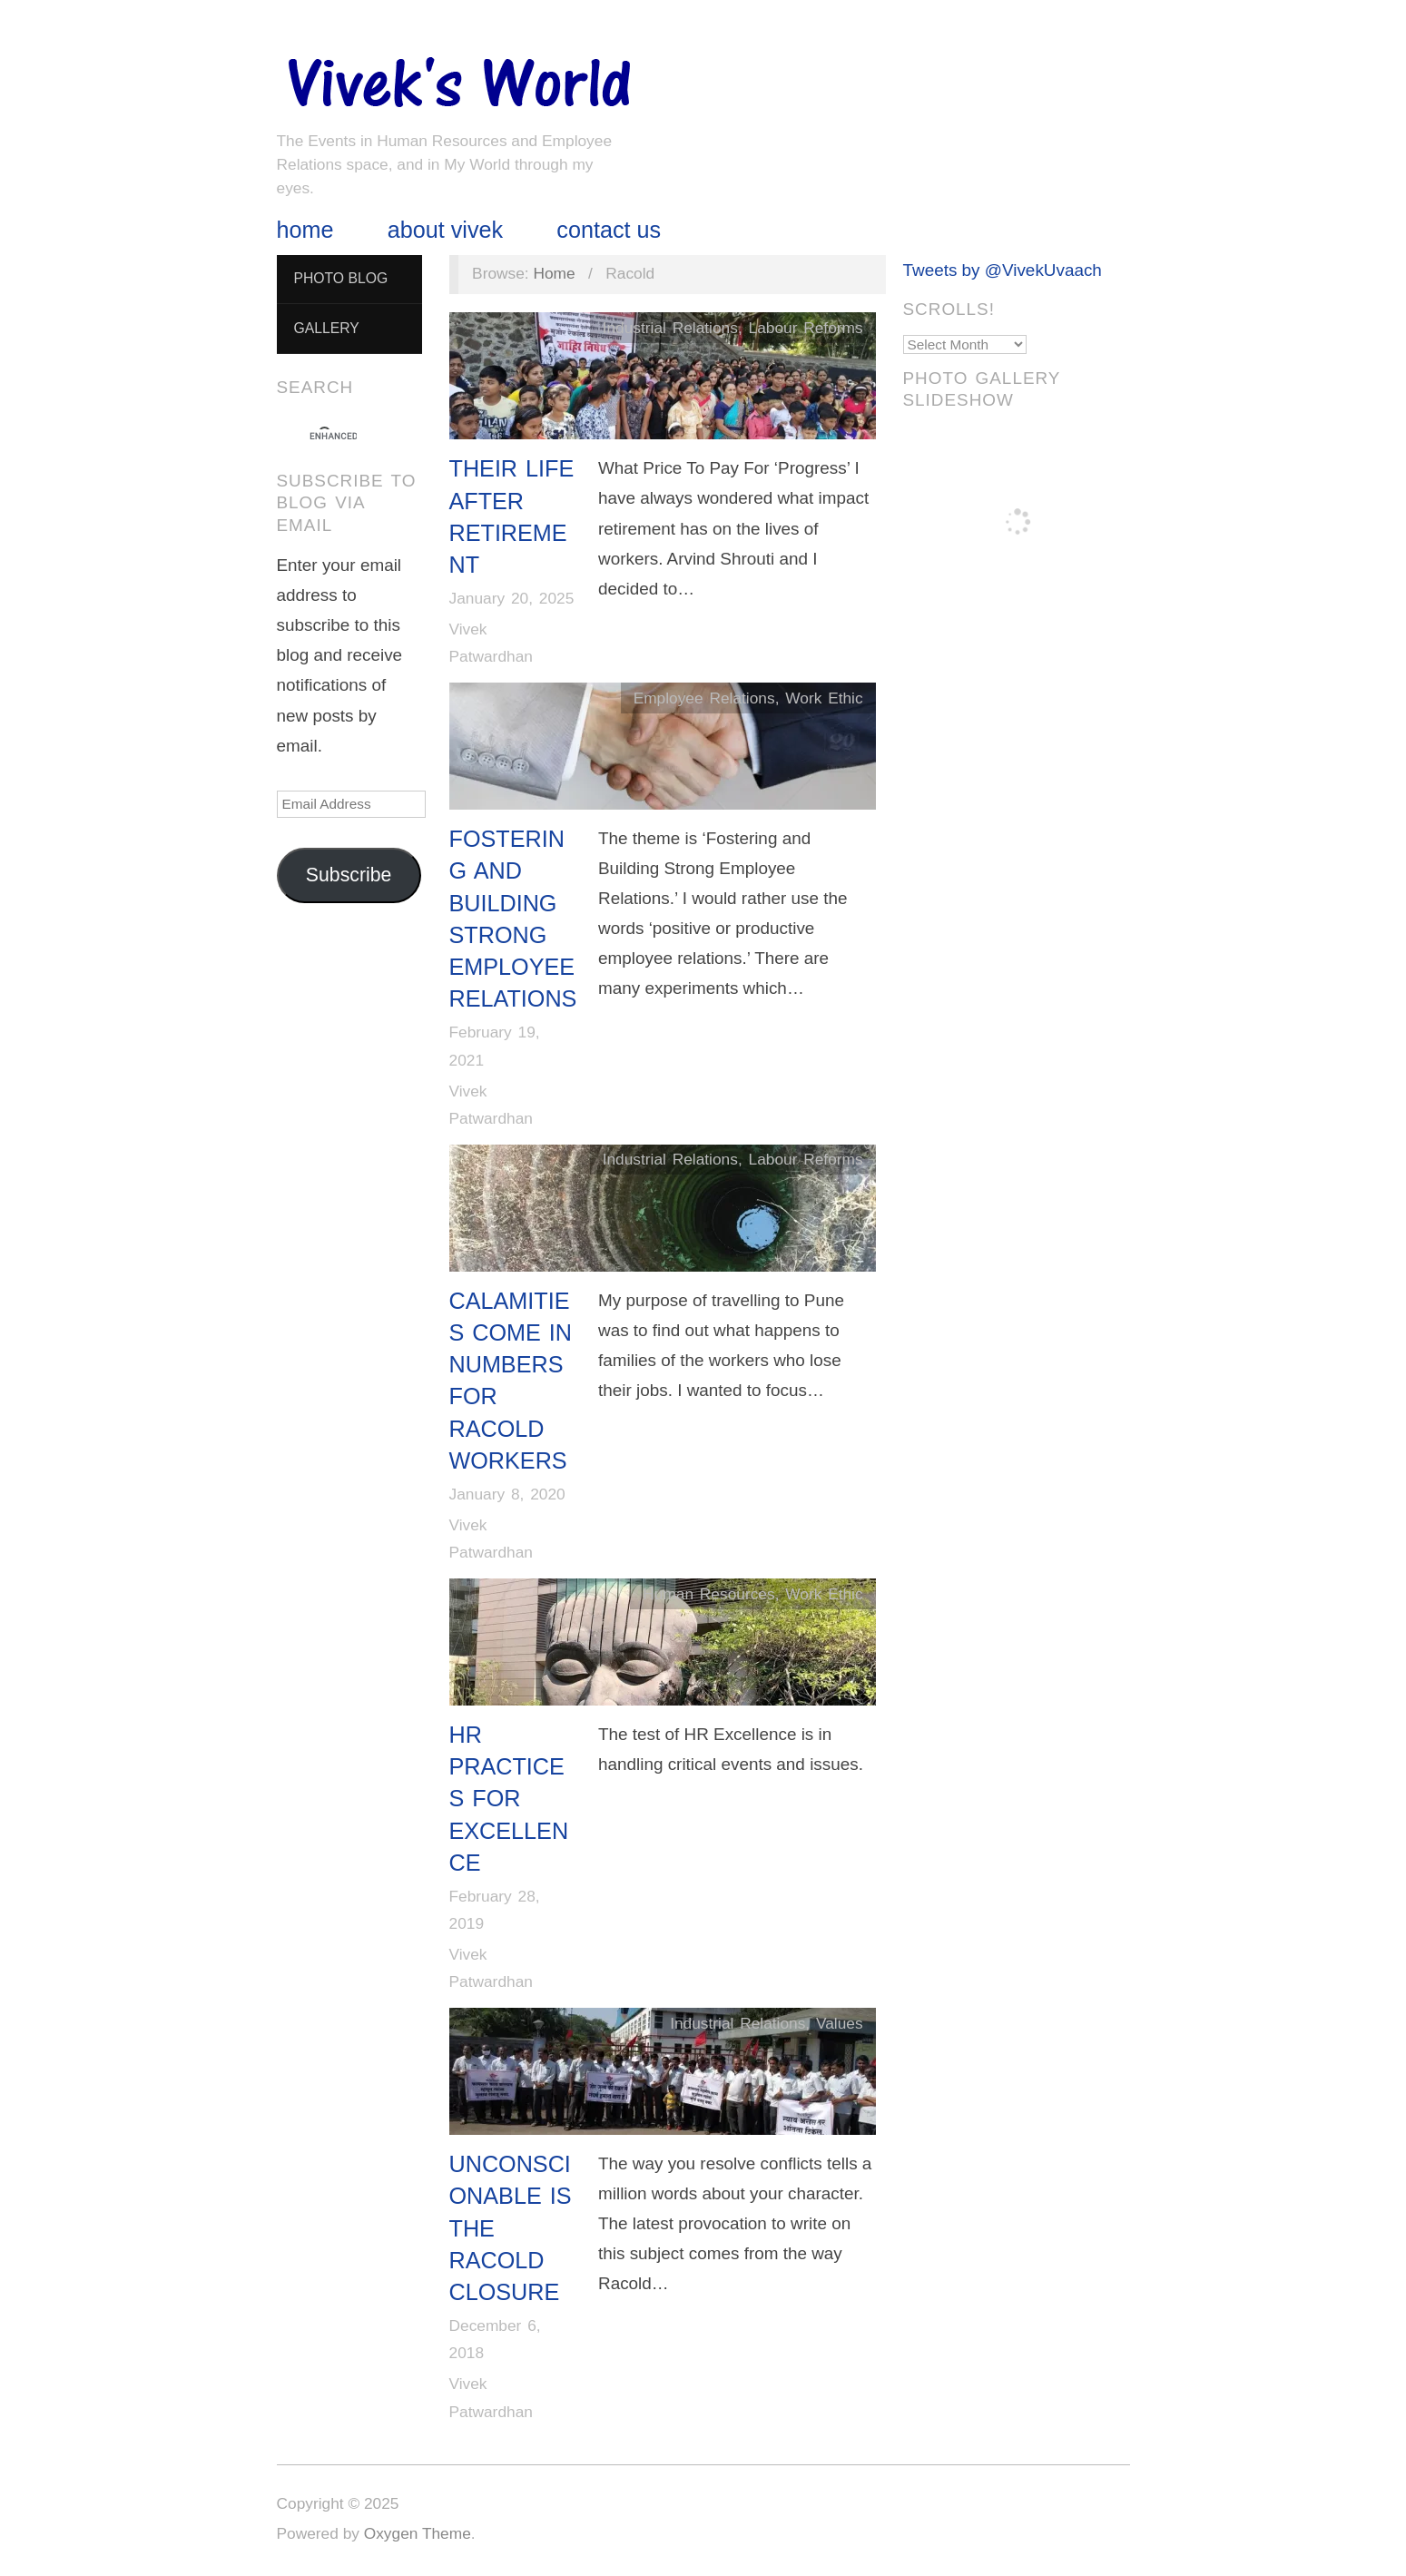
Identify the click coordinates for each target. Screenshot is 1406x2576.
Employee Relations (704, 698)
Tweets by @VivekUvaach (1002, 270)
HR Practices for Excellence (509, 1798)
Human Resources (708, 1594)
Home (305, 230)
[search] (333, 436)
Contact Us (608, 230)
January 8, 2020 (507, 1494)
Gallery (326, 328)
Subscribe (349, 875)
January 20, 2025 (512, 598)
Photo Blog (340, 278)
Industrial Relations (670, 328)
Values (839, 2023)
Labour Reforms (806, 328)
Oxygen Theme (417, 2533)
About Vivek (445, 230)
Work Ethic (823, 698)
